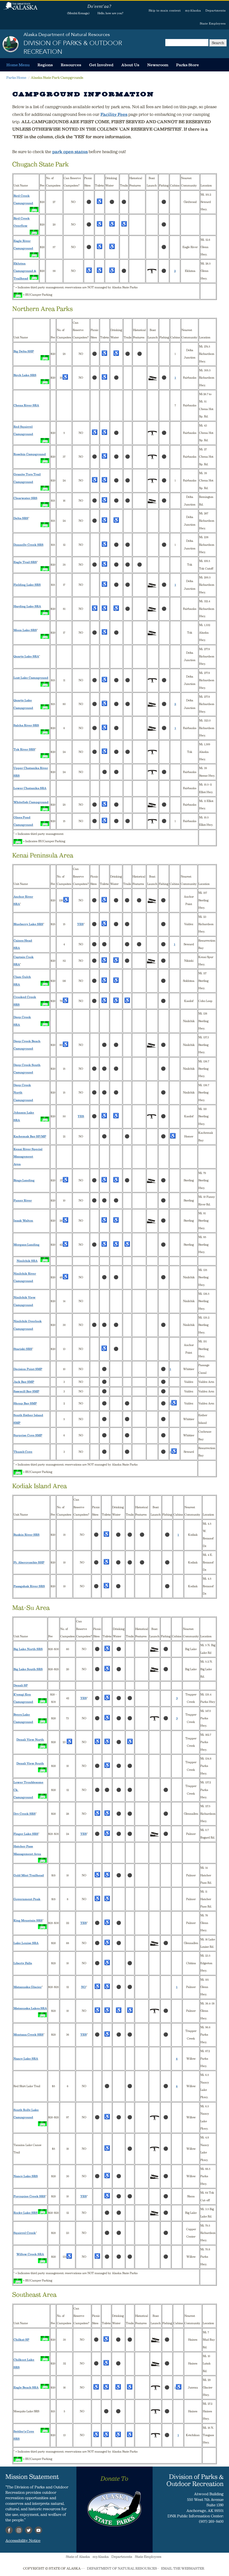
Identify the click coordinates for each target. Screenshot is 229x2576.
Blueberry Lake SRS (28, 924)
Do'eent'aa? (99, 6)
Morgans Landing (26, 1244)
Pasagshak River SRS (29, 1586)
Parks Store (187, 65)
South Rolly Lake (26, 2109)
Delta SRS (20, 518)
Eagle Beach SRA (25, 2387)
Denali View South (30, 1763)
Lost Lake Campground (30, 677)
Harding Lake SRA (27, 606)
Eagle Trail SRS (25, 562)
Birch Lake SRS (24, 375)
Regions (45, 65)
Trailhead (20, 278)
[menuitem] (18, 64)
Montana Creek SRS (28, 2034)
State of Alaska (20, 8)
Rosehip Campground (29, 454)
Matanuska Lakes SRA (30, 2008)
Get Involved (101, 65)
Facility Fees (113, 114)
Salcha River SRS (26, 725)
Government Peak (26, 1899)
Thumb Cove (22, 1451)
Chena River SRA (26, 405)
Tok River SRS (24, 749)
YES (81, 1116)
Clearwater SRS (25, 498)
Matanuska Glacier (27, 1987)
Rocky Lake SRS (25, 2212)
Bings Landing (24, 1180)
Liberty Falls (22, 1963)
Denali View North (30, 1739)
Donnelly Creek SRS (28, 544)
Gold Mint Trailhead (28, 1875)
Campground (23, 1100)
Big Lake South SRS (28, 1669)
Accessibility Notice (22, 2540)
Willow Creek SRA (30, 2254)
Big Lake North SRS (28, 1649)
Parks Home (16, 78)
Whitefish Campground (30, 802)
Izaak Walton (23, 1220)
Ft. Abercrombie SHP (28, 1562)
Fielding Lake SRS (27, 584)
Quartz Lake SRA (26, 656)
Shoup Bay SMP (25, 1403)
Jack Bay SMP (23, 1381)
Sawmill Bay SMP (26, 1391)
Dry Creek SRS (24, 1813)
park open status (70, 151)
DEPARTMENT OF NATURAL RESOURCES (122, 2568)
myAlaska (193, 10)
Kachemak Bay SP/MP (29, 1136)
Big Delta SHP (23, 351)
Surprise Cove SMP (27, 1435)
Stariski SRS (22, 1348)
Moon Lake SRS (25, 630)
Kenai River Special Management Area (27, 1157)
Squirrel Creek (24, 2232)
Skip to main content (165, 10)
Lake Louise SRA (25, 1943)
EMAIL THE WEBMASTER (182, 2568)
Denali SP (20, 1685)
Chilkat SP (21, 2339)
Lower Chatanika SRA (29, 788)
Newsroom (157, 65)
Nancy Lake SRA (25, 2058)
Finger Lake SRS (25, 1833)
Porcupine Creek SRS (29, 2196)
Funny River (22, 1200)
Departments (215, 10)
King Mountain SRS (27, 1920)
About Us (130, 65)
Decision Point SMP (27, 1369)
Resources (71, 65)
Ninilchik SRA (27, 1260)
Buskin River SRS (26, 1534)
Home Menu (18, 65)
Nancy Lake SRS (25, 2176)
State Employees (213, 23)
